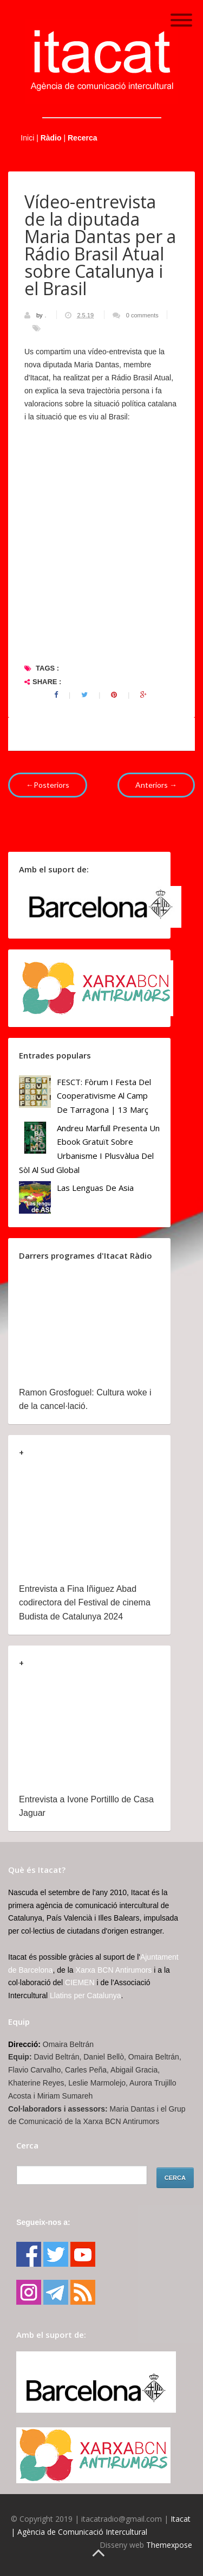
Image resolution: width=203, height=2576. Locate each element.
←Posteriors (47, 784)
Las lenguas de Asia (95, 1187)
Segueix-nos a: (43, 2222)
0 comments (142, 315)
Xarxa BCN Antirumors (114, 1970)
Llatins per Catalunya (85, 1995)
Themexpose (169, 2545)
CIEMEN (79, 1982)
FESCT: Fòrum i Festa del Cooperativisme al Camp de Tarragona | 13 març (104, 1095)
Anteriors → (156, 784)
